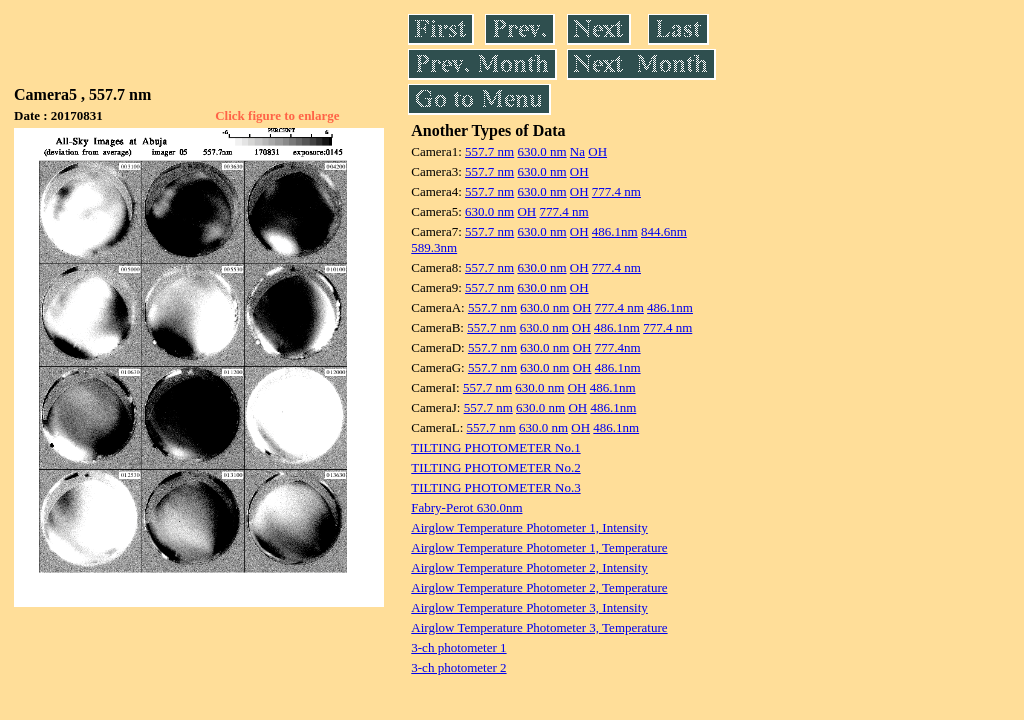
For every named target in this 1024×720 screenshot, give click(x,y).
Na (577, 151)
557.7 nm (489, 151)
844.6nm (664, 231)
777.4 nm (616, 191)
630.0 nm (541, 151)
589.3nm (434, 247)
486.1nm (615, 231)
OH (597, 151)
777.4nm (618, 347)
